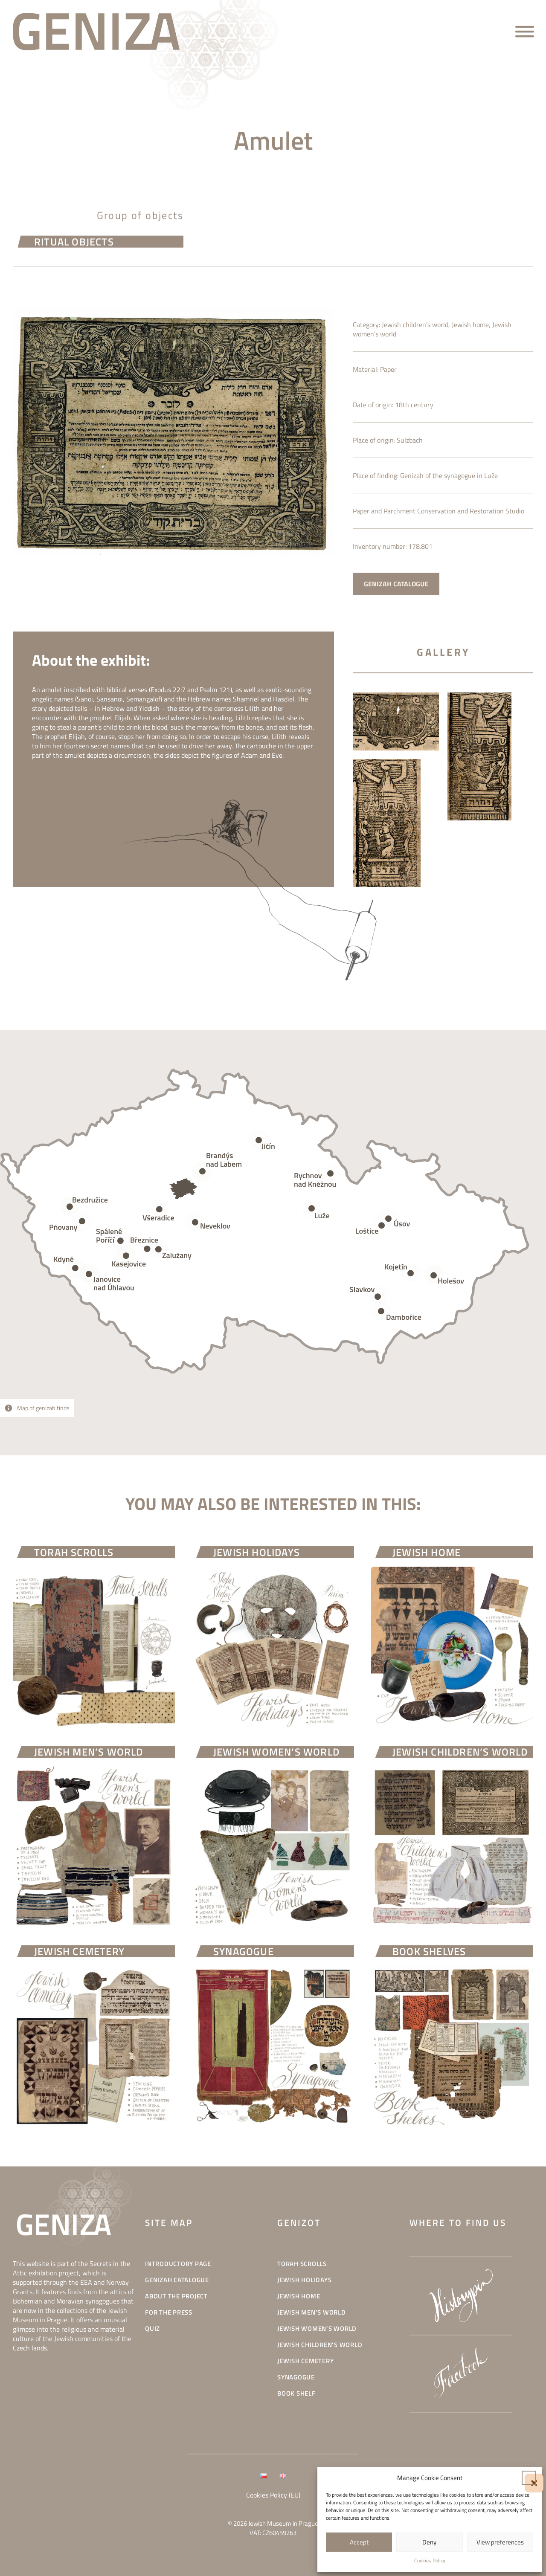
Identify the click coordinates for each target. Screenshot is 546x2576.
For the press (168, 2313)
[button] (529, 2478)
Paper (388, 390)
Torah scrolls (302, 2264)
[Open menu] (524, 31)
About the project (176, 2296)
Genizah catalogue (177, 2280)
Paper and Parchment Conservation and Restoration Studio (438, 532)
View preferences (500, 2542)
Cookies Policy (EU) (273, 2495)
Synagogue (296, 2377)
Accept (359, 2542)
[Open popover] (312, 1209)
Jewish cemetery (305, 2361)
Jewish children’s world (415, 346)
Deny (429, 2542)
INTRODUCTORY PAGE (178, 2264)
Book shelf (296, 2394)
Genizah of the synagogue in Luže (449, 497)
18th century (414, 426)
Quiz (152, 2329)
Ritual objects (74, 244)
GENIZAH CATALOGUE (396, 605)
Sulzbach (410, 461)
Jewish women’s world (317, 2329)
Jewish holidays (304, 2280)
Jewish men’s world (311, 2313)
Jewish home (470, 346)
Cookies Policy (429, 2560)
